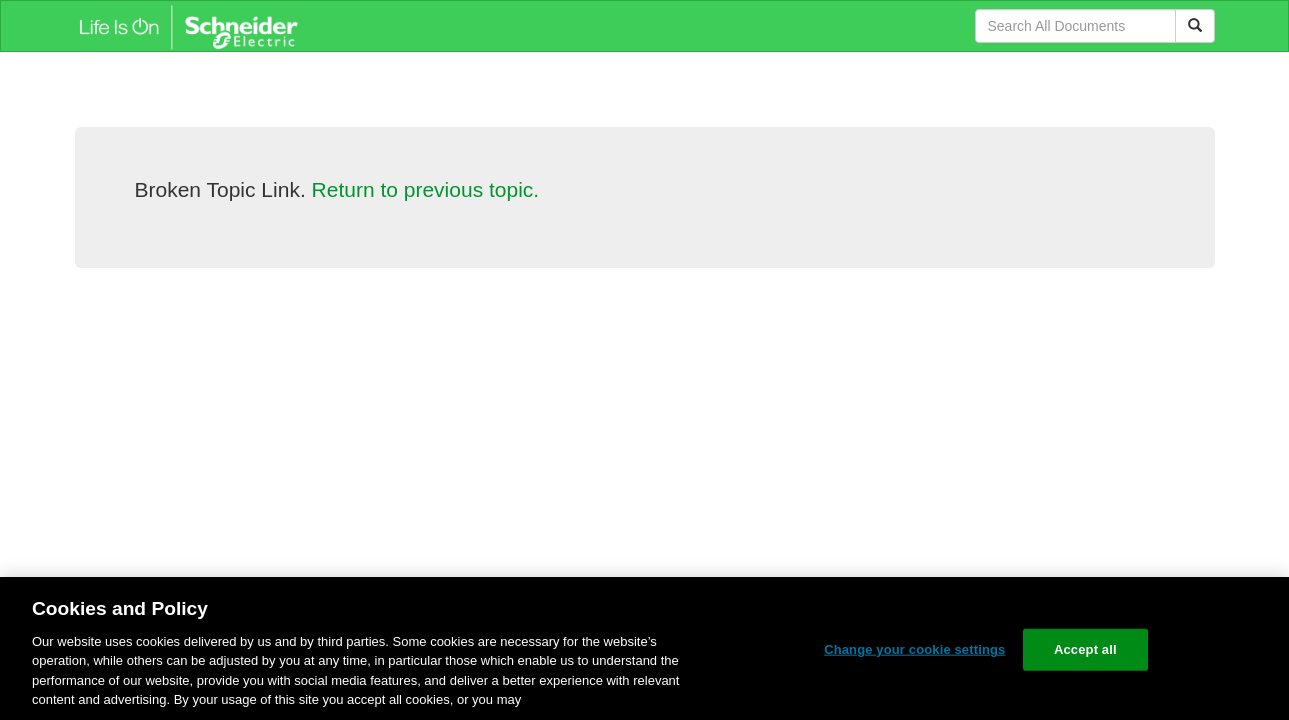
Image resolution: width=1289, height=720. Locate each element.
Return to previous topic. (426, 189)
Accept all (1085, 649)
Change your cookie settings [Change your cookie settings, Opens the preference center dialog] (914, 649)
